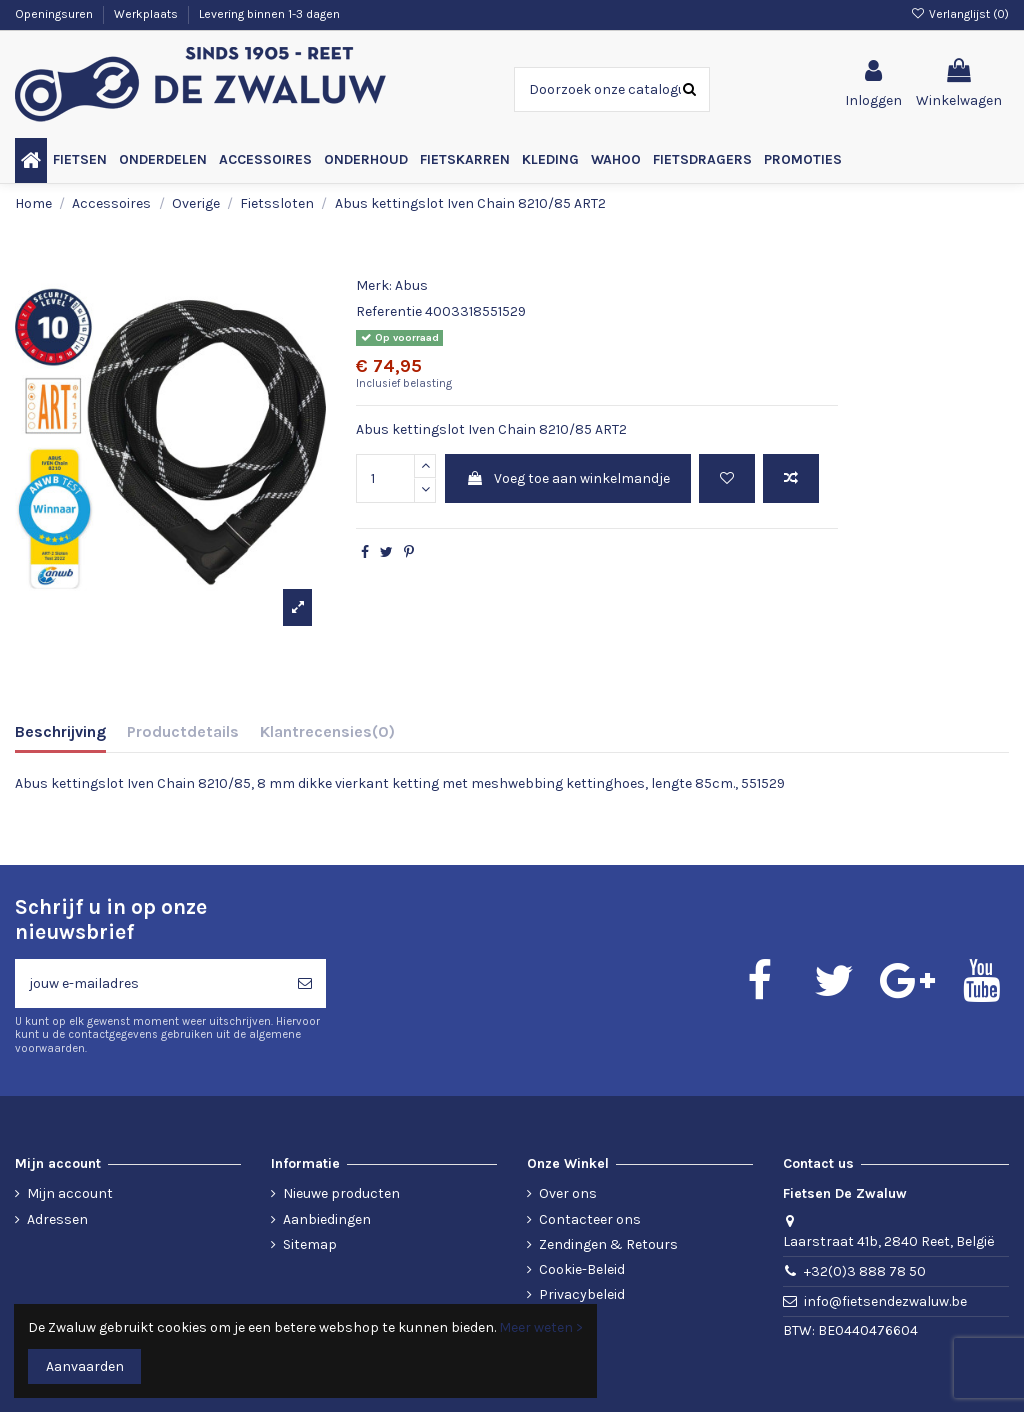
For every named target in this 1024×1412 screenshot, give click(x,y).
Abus (411, 285)
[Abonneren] (305, 983)
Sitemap (310, 1244)
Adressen (57, 1219)
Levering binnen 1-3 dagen (269, 14)
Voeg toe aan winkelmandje (568, 478)
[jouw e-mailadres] (149, 983)
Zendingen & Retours (608, 1244)
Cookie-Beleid (582, 1269)
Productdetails (183, 731)
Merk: (374, 285)
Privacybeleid (582, 1294)
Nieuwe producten (341, 1193)
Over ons (568, 1193)
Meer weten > (541, 1327)
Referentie (389, 311)
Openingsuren (55, 14)
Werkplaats (147, 14)
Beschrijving (60, 731)
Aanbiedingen (327, 1219)
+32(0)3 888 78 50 (865, 1271)
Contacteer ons (590, 1219)
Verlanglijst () (960, 14)
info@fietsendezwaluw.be (885, 1301)
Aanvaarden (85, 1366)
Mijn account (70, 1193)
